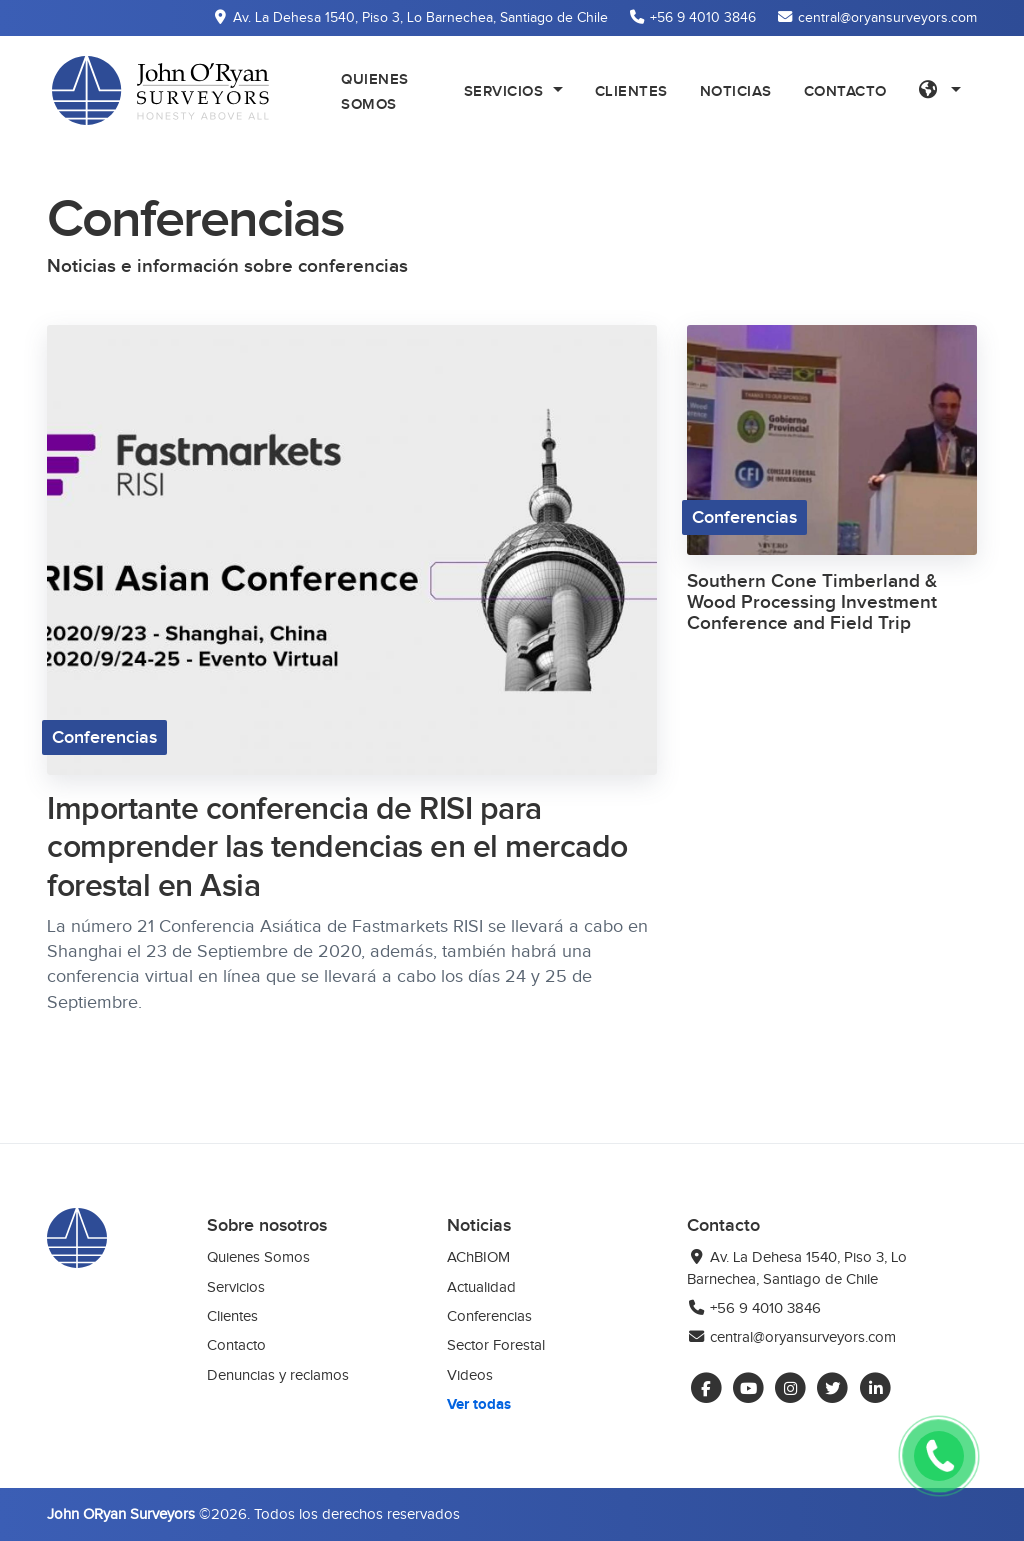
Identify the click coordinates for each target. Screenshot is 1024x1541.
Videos (470, 1375)
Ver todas (479, 1404)
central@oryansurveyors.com (791, 1337)
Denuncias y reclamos (278, 1375)
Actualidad (481, 1287)
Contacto (236, 1345)
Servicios (236, 1287)
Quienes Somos (258, 1257)
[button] (940, 90)
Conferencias (489, 1316)
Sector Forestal (496, 1345)
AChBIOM (478, 1257)
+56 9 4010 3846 (754, 1308)
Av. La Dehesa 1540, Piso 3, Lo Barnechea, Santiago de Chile (797, 1267)
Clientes (232, 1316)
